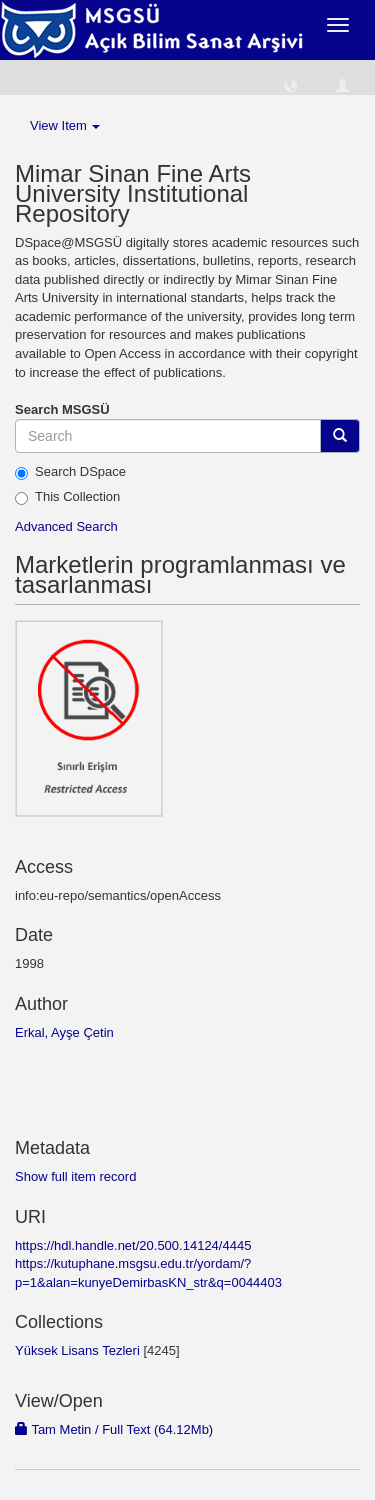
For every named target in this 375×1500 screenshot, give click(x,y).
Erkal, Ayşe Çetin (64, 1032)
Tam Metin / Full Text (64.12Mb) (114, 1429)
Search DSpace (70, 472)
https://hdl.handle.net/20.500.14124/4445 (133, 1245)
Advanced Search (66, 526)
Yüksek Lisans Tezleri (77, 1350)
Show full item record (75, 1176)
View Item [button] (65, 125)
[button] (290, 84)
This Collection (67, 497)
